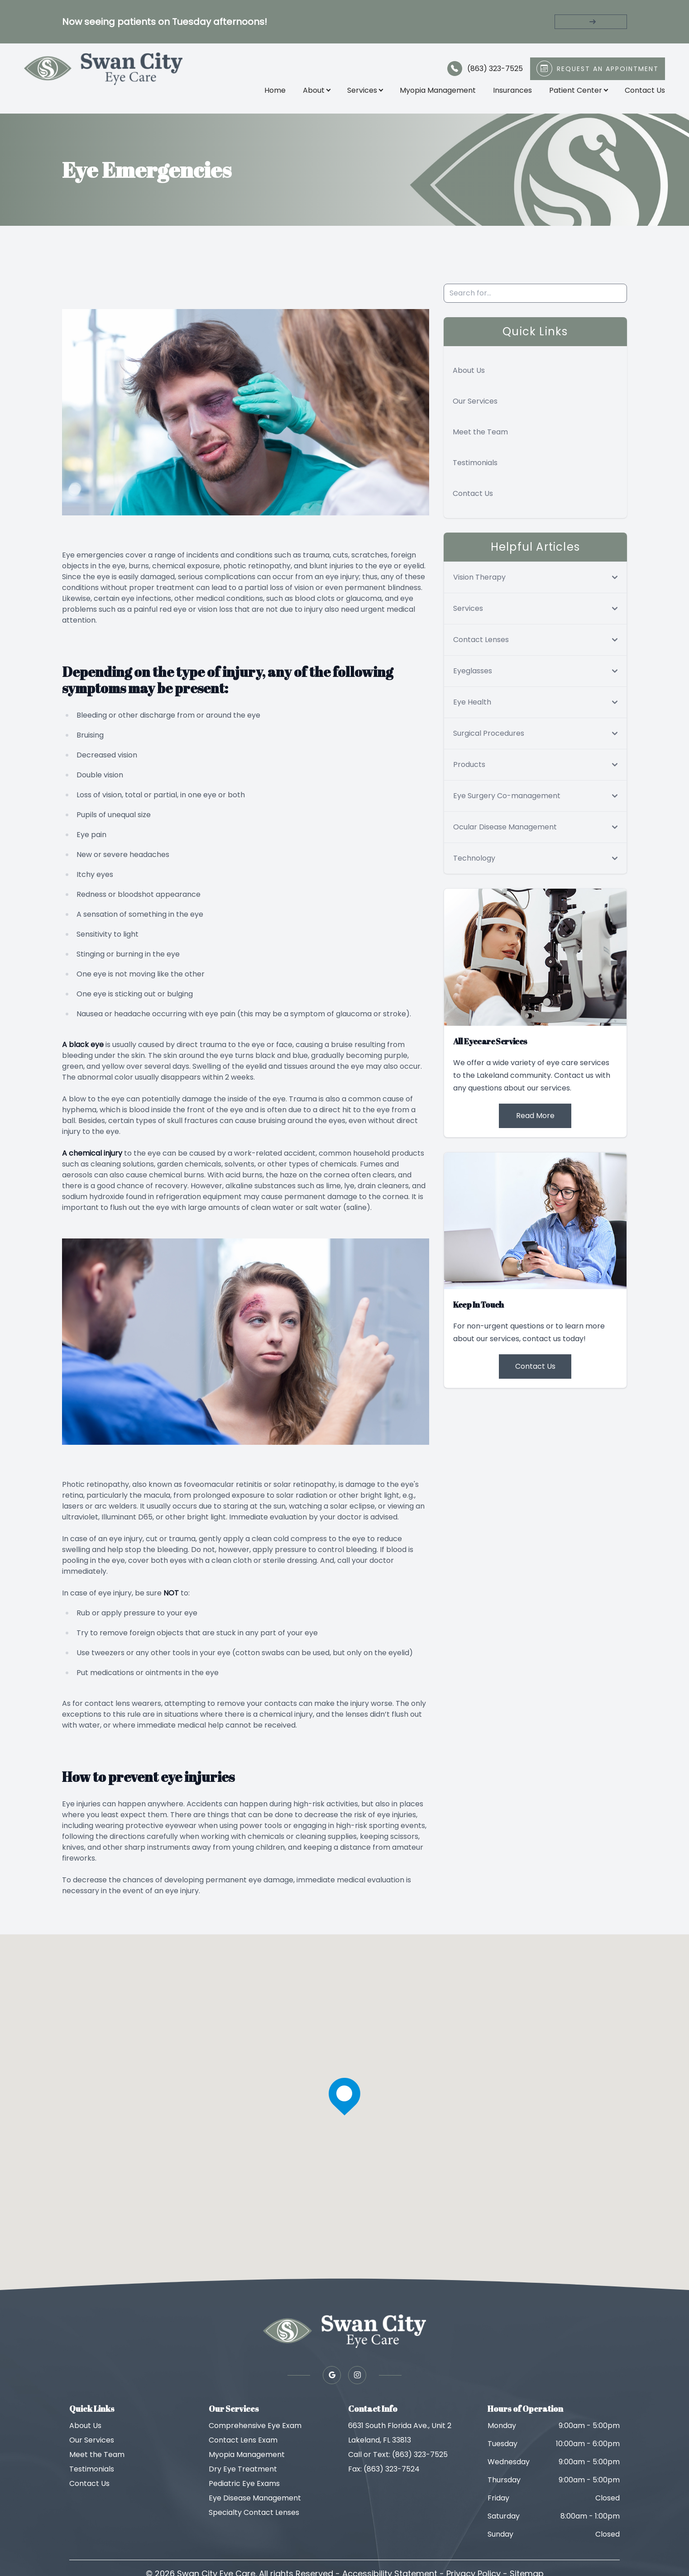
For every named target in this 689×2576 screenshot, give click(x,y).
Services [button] (363, 92)
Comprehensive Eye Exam (255, 2429)
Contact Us (643, 92)
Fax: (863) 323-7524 (384, 2473)
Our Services (475, 405)
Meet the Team (480, 436)
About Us (469, 374)
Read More (535, 1119)
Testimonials (475, 467)
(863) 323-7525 (493, 70)
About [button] (314, 92)
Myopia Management (436, 92)
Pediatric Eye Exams (244, 2487)
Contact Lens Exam (243, 2444)
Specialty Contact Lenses (254, 2516)
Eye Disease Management (255, 2502)
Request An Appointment (606, 71)
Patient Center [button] (576, 92)
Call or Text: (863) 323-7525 (398, 2458)
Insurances (510, 92)
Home (273, 92)
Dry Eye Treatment (243, 2473)
